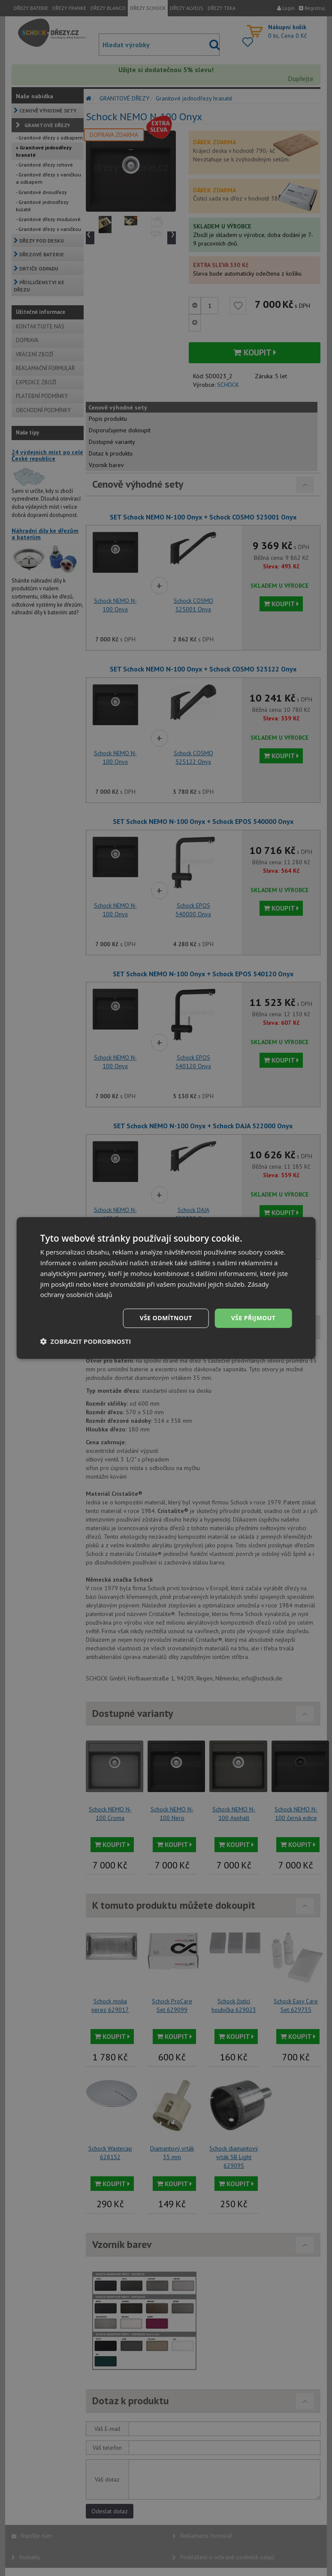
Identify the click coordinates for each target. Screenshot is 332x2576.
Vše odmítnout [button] (166, 1318)
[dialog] (166, 1288)
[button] (85, 1341)
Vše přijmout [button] (253, 1318)
